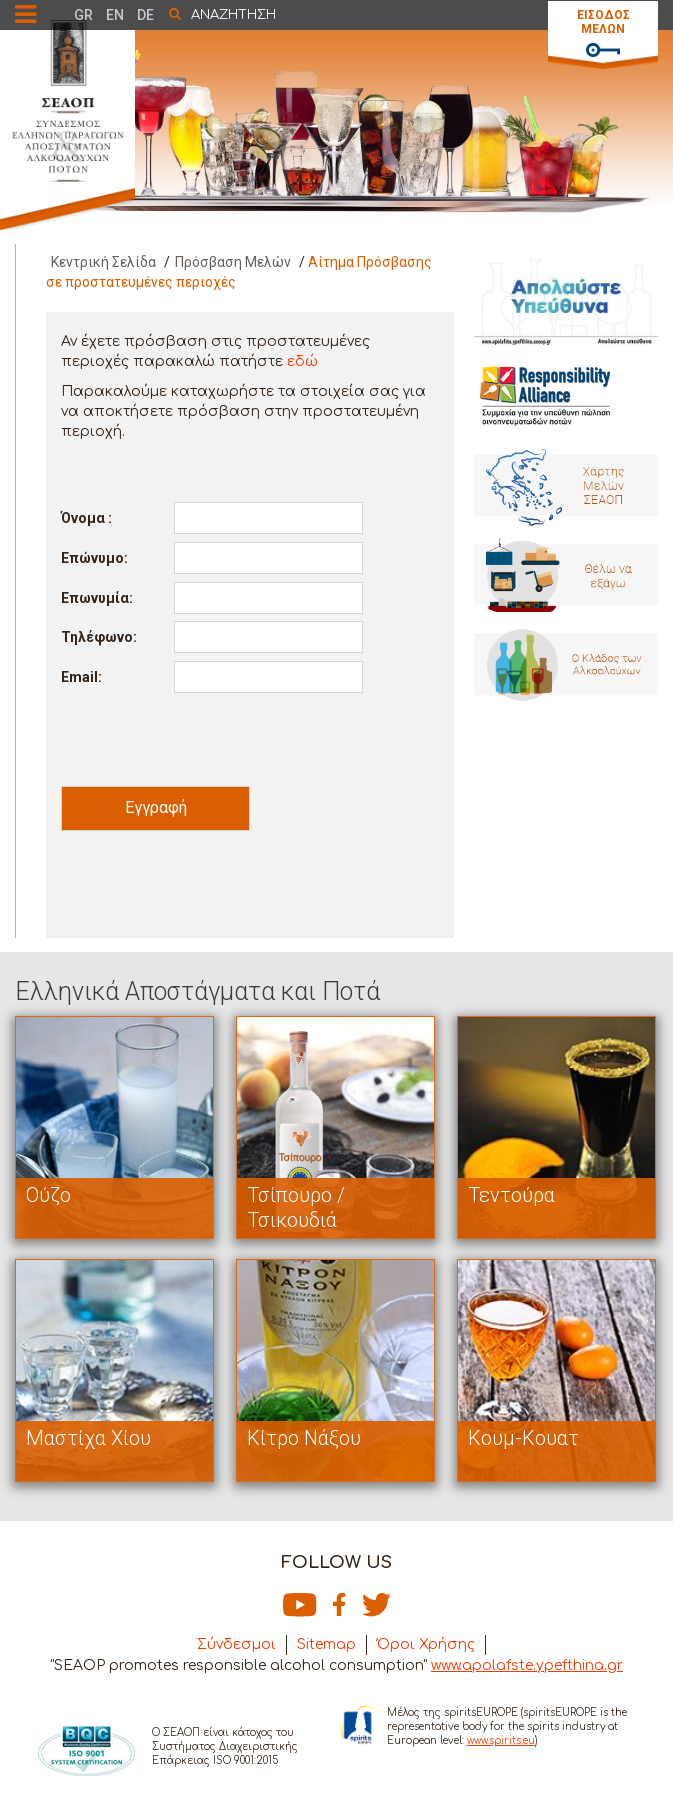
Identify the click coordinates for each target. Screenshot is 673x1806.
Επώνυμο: (94, 558)
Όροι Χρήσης (426, 1644)
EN (115, 15)
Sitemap (326, 1644)
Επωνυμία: (97, 598)
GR (83, 15)
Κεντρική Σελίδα (103, 262)
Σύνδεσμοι (236, 1644)
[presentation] (213, 739)
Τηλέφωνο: (99, 637)
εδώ (302, 361)
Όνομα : (86, 518)
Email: (81, 677)
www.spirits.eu (501, 1740)
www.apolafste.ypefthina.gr (527, 1665)
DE (145, 15)
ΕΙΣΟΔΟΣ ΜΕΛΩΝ (603, 22)
